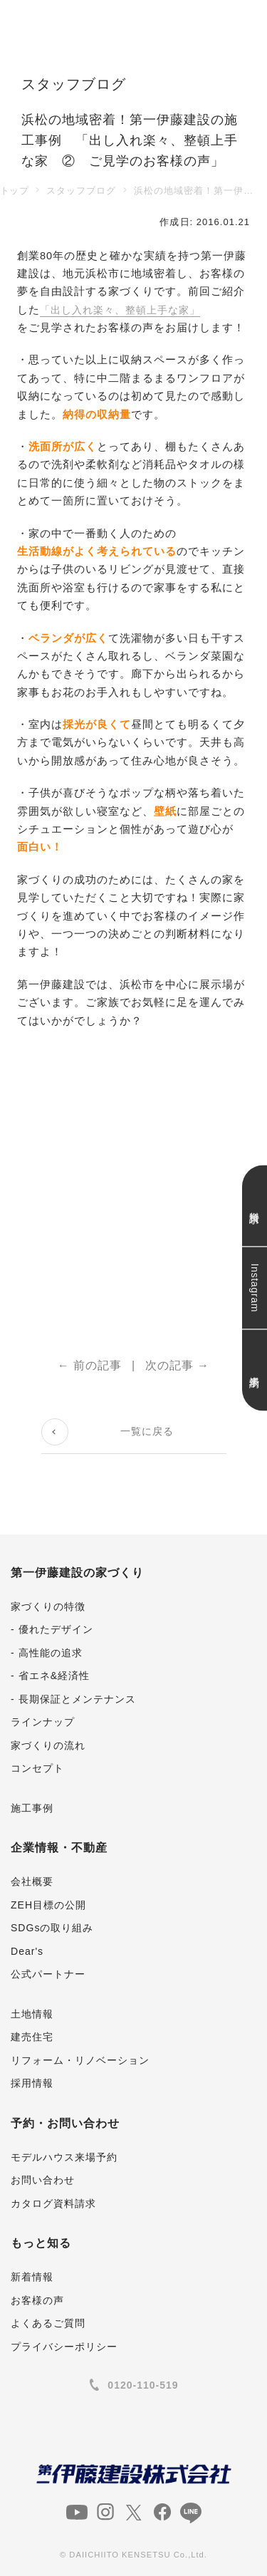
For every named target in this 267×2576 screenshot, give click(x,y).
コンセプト (37, 1768)
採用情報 (32, 2083)
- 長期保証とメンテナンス (73, 1699)
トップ (14, 190)
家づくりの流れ (48, 1745)
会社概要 (32, 1881)
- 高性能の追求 (47, 1652)
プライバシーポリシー (64, 2346)
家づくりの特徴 (48, 1606)
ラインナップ (43, 1722)
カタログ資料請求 (53, 2203)
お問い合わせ (43, 2180)
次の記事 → (177, 1365)
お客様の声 (37, 2300)
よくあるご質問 (48, 2323)
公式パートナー (48, 1974)
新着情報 (32, 2276)
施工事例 (32, 1808)
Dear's (27, 1951)
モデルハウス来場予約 (64, 2157)
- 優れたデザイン (52, 1629)
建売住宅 (32, 2036)
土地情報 (32, 2014)
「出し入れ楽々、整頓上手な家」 (125, 310)
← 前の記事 (90, 1365)
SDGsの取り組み (52, 1927)
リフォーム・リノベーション (80, 2060)
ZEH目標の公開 (48, 1905)
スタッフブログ (81, 190)
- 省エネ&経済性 (50, 1675)
